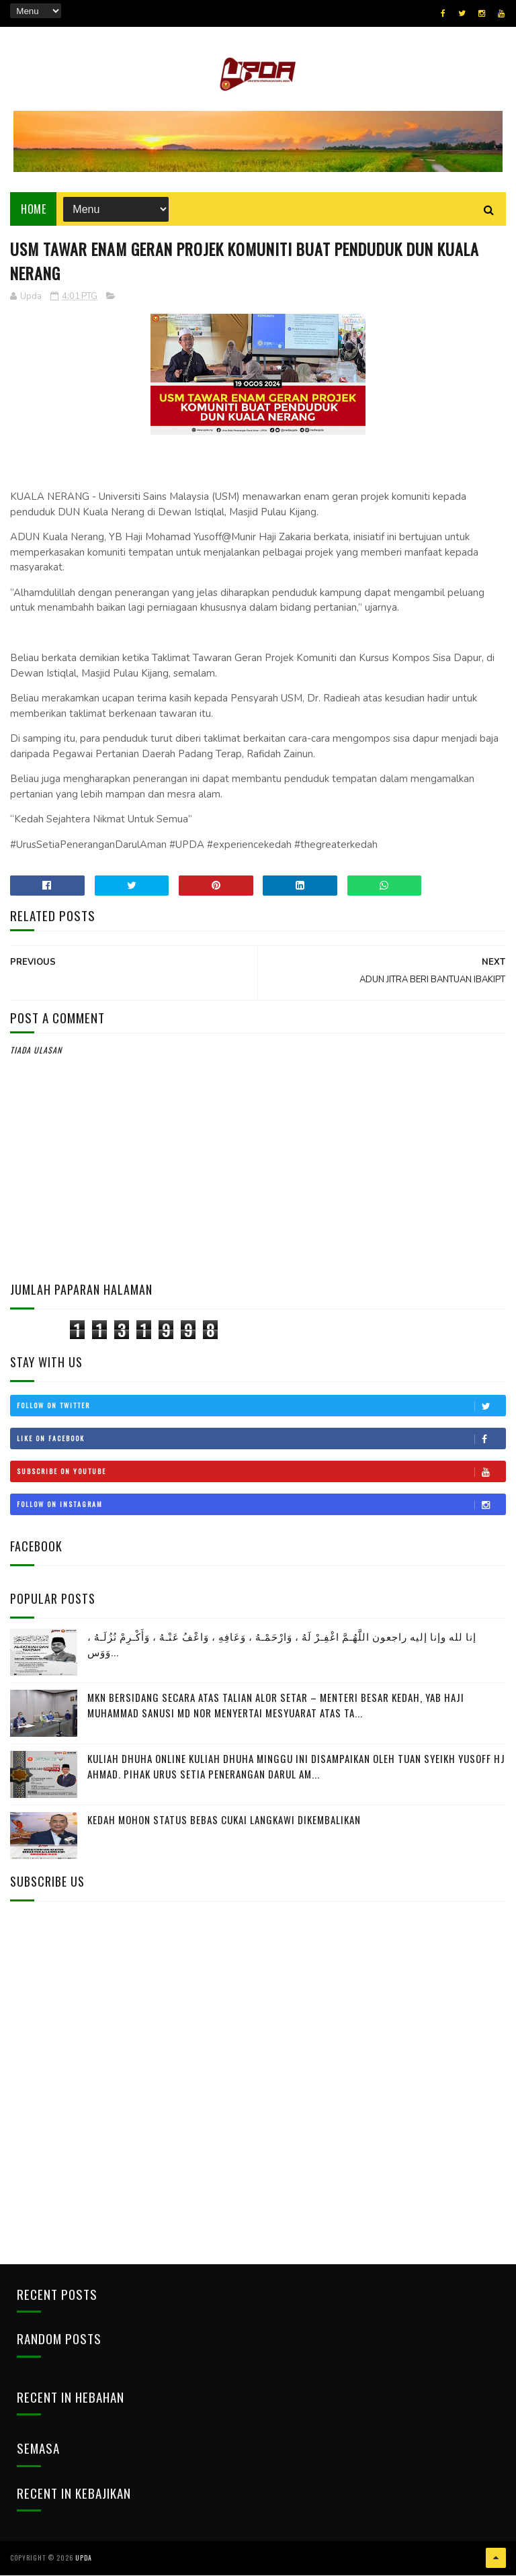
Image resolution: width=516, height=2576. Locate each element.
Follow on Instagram (261, 1505)
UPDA (83, 2559)
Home (33, 210)
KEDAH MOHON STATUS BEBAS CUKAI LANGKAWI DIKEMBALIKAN (224, 1820)
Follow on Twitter (261, 1406)
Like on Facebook (261, 1439)
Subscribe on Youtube (261, 1472)
